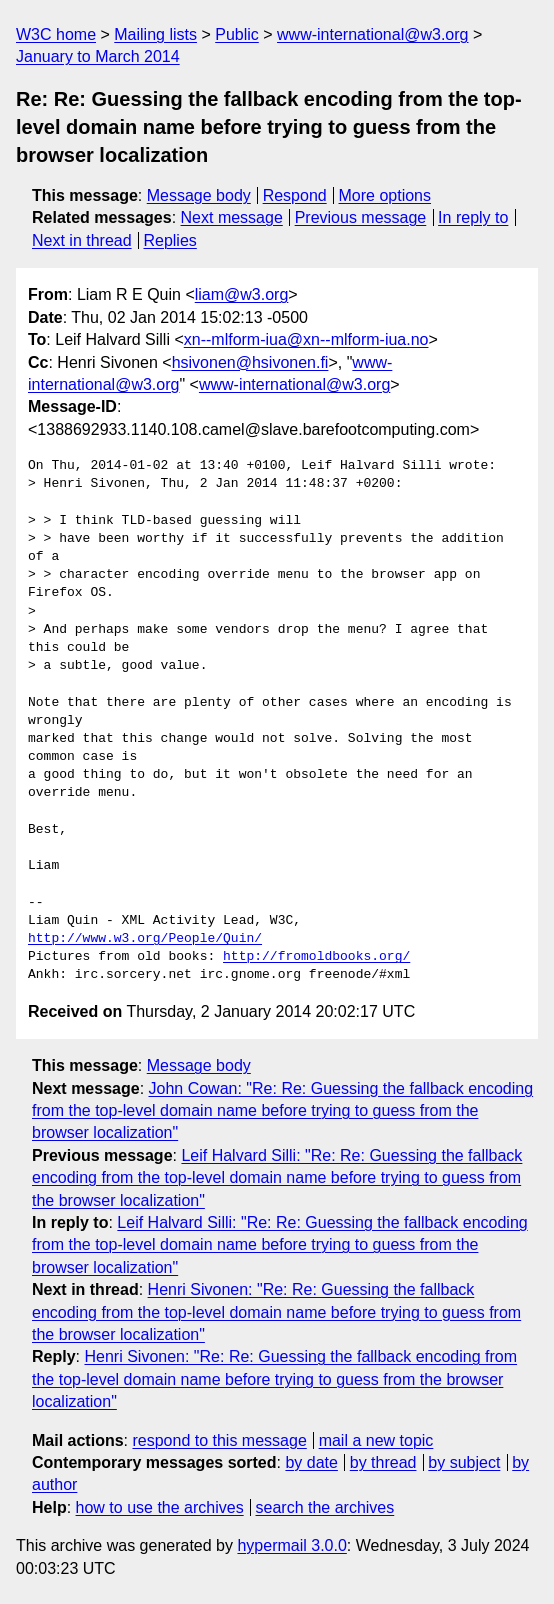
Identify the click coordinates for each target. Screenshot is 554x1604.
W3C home (56, 34)
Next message (232, 217)
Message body (199, 195)
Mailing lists (155, 34)
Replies (169, 240)
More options (385, 195)
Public (237, 34)
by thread (383, 1462)
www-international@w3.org (372, 34)
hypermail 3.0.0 (291, 1545)
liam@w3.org (242, 294)
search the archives (325, 1507)
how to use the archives (160, 1507)
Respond (295, 195)
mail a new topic (376, 1440)
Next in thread (82, 240)
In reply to (473, 217)
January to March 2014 (98, 56)
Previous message (361, 217)
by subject (464, 1462)
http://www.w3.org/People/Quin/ (145, 939)
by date (311, 1462)
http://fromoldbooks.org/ (316, 957)
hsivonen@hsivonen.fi (250, 362)
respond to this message (219, 1440)
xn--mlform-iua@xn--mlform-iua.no (306, 339)
